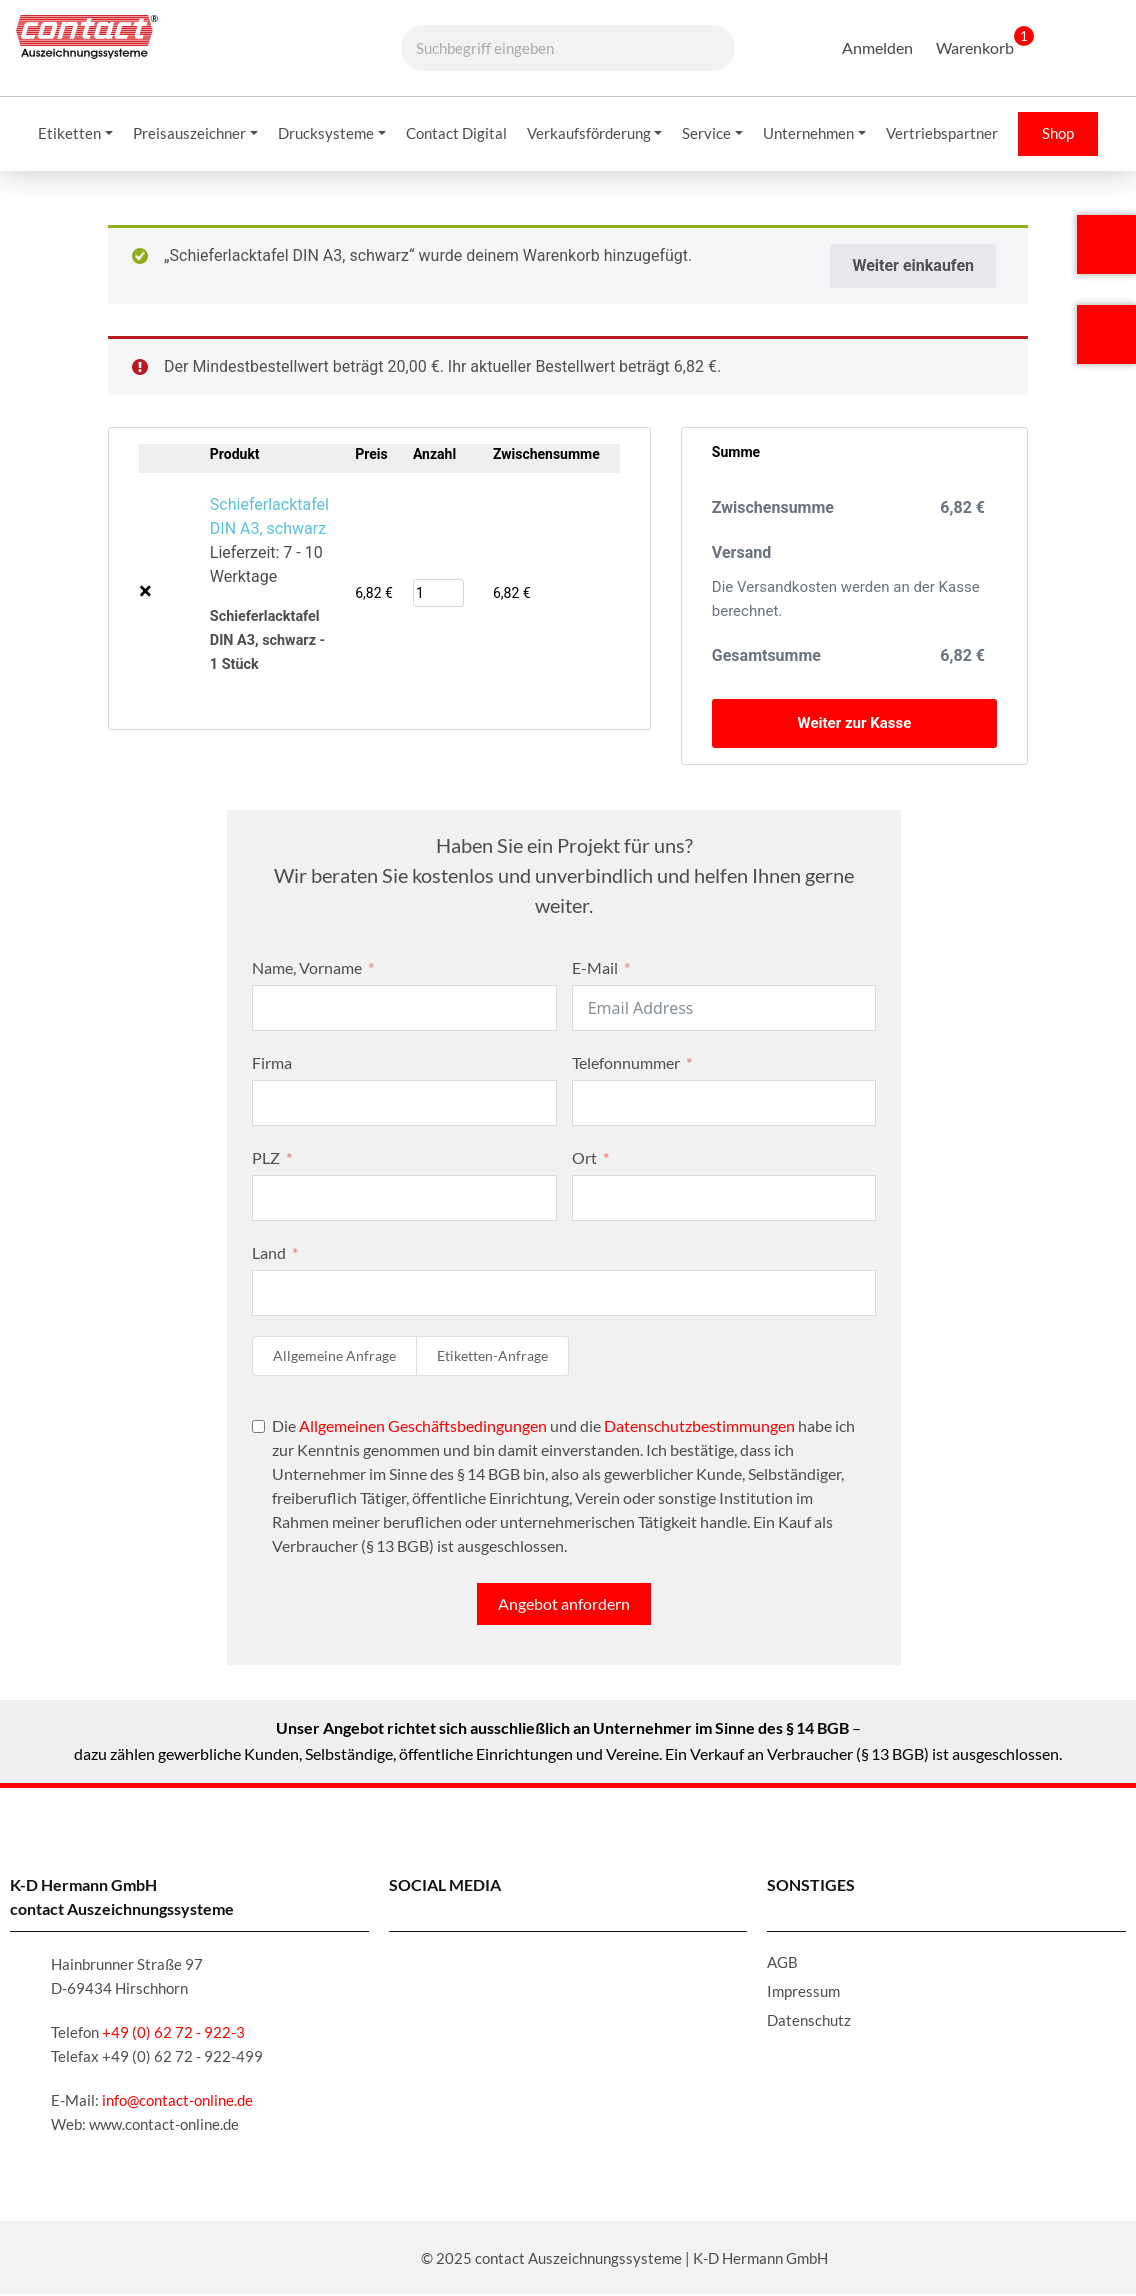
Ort (584, 1159)
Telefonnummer (626, 1064)
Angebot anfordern (564, 1605)
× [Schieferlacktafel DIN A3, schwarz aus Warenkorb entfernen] (145, 593)
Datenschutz (809, 2022)
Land (269, 1254)
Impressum (803, 1993)
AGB (782, 1964)
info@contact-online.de (177, 2102)
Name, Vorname (307, 969)
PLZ (266, 1159)
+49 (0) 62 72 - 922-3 (173, 2034)
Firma (272, 1064)
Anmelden (877, 47)
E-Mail (595, 969)
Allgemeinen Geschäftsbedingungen (423, 1427)
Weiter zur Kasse (855, 725)
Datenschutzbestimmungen (699, 1427)
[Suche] (699, 48)
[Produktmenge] (438, 594)
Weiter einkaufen (913, 266)
